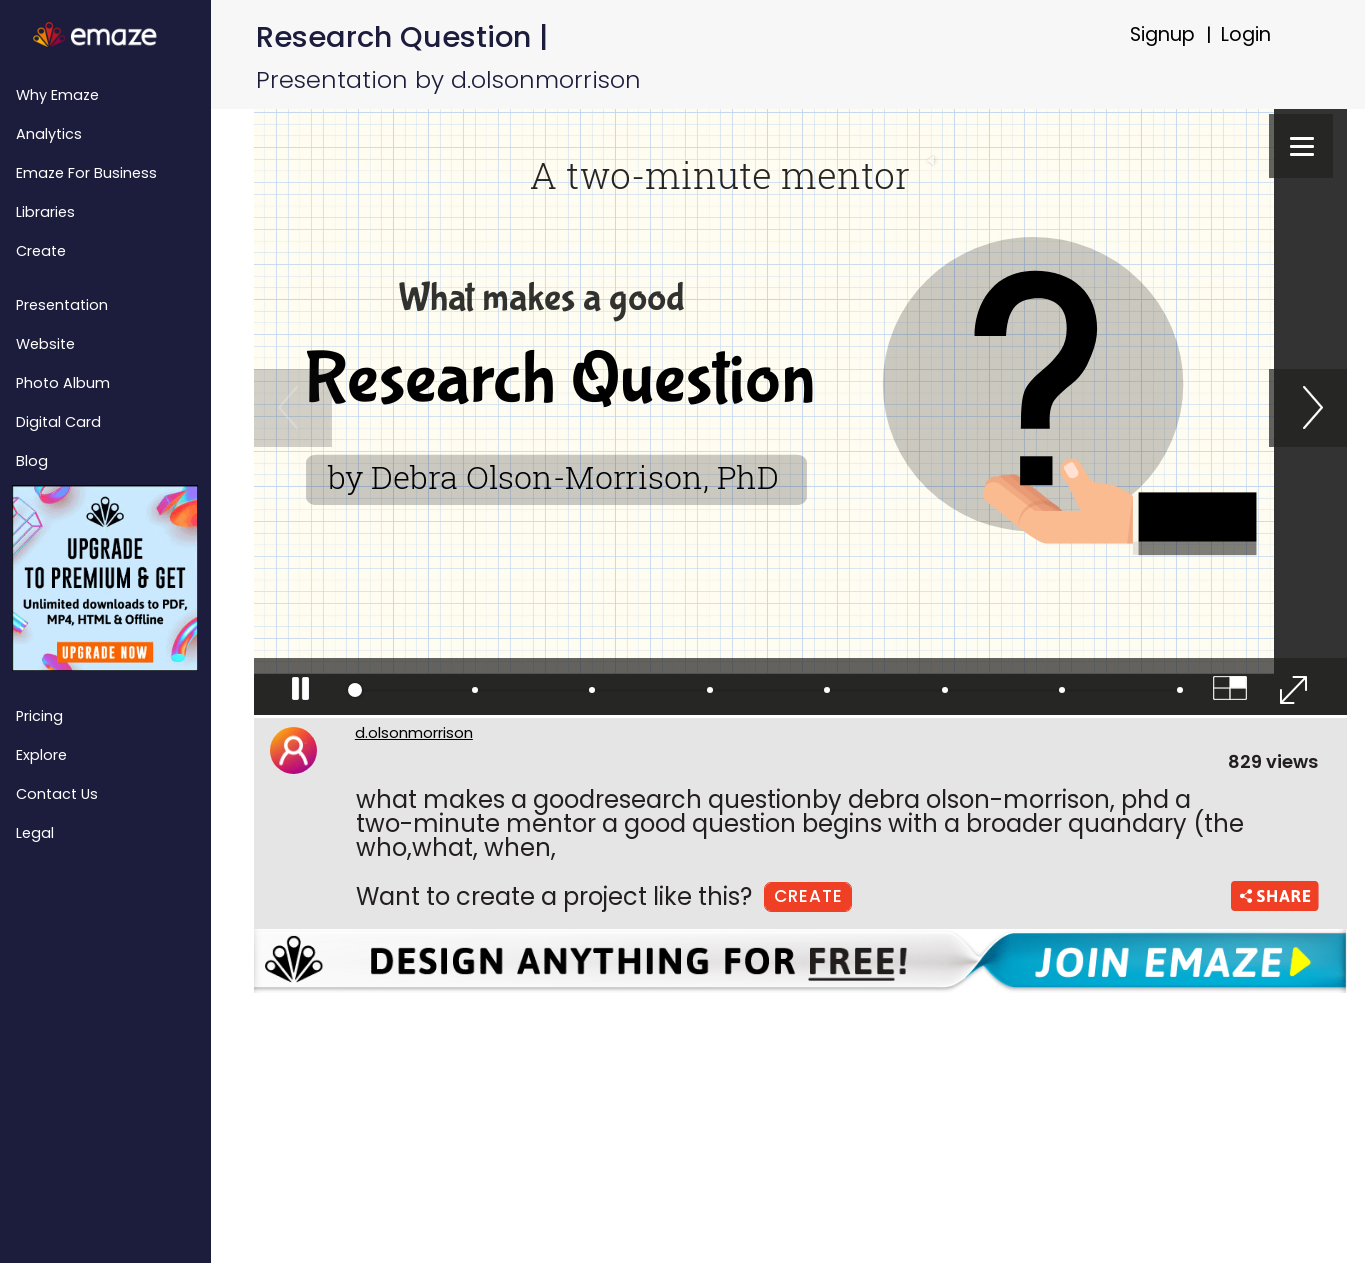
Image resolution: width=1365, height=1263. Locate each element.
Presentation (62, 305)
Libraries (45, 212)
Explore (41, 755)
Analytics (49, 134)
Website (45, 344)
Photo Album (63, 383)
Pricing (39, 716)
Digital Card (58, 422)
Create (41, 251)
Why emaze (57, 95)
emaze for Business (86, 173)
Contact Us (57, 794)
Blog (32, 461)
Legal (35, 833)
